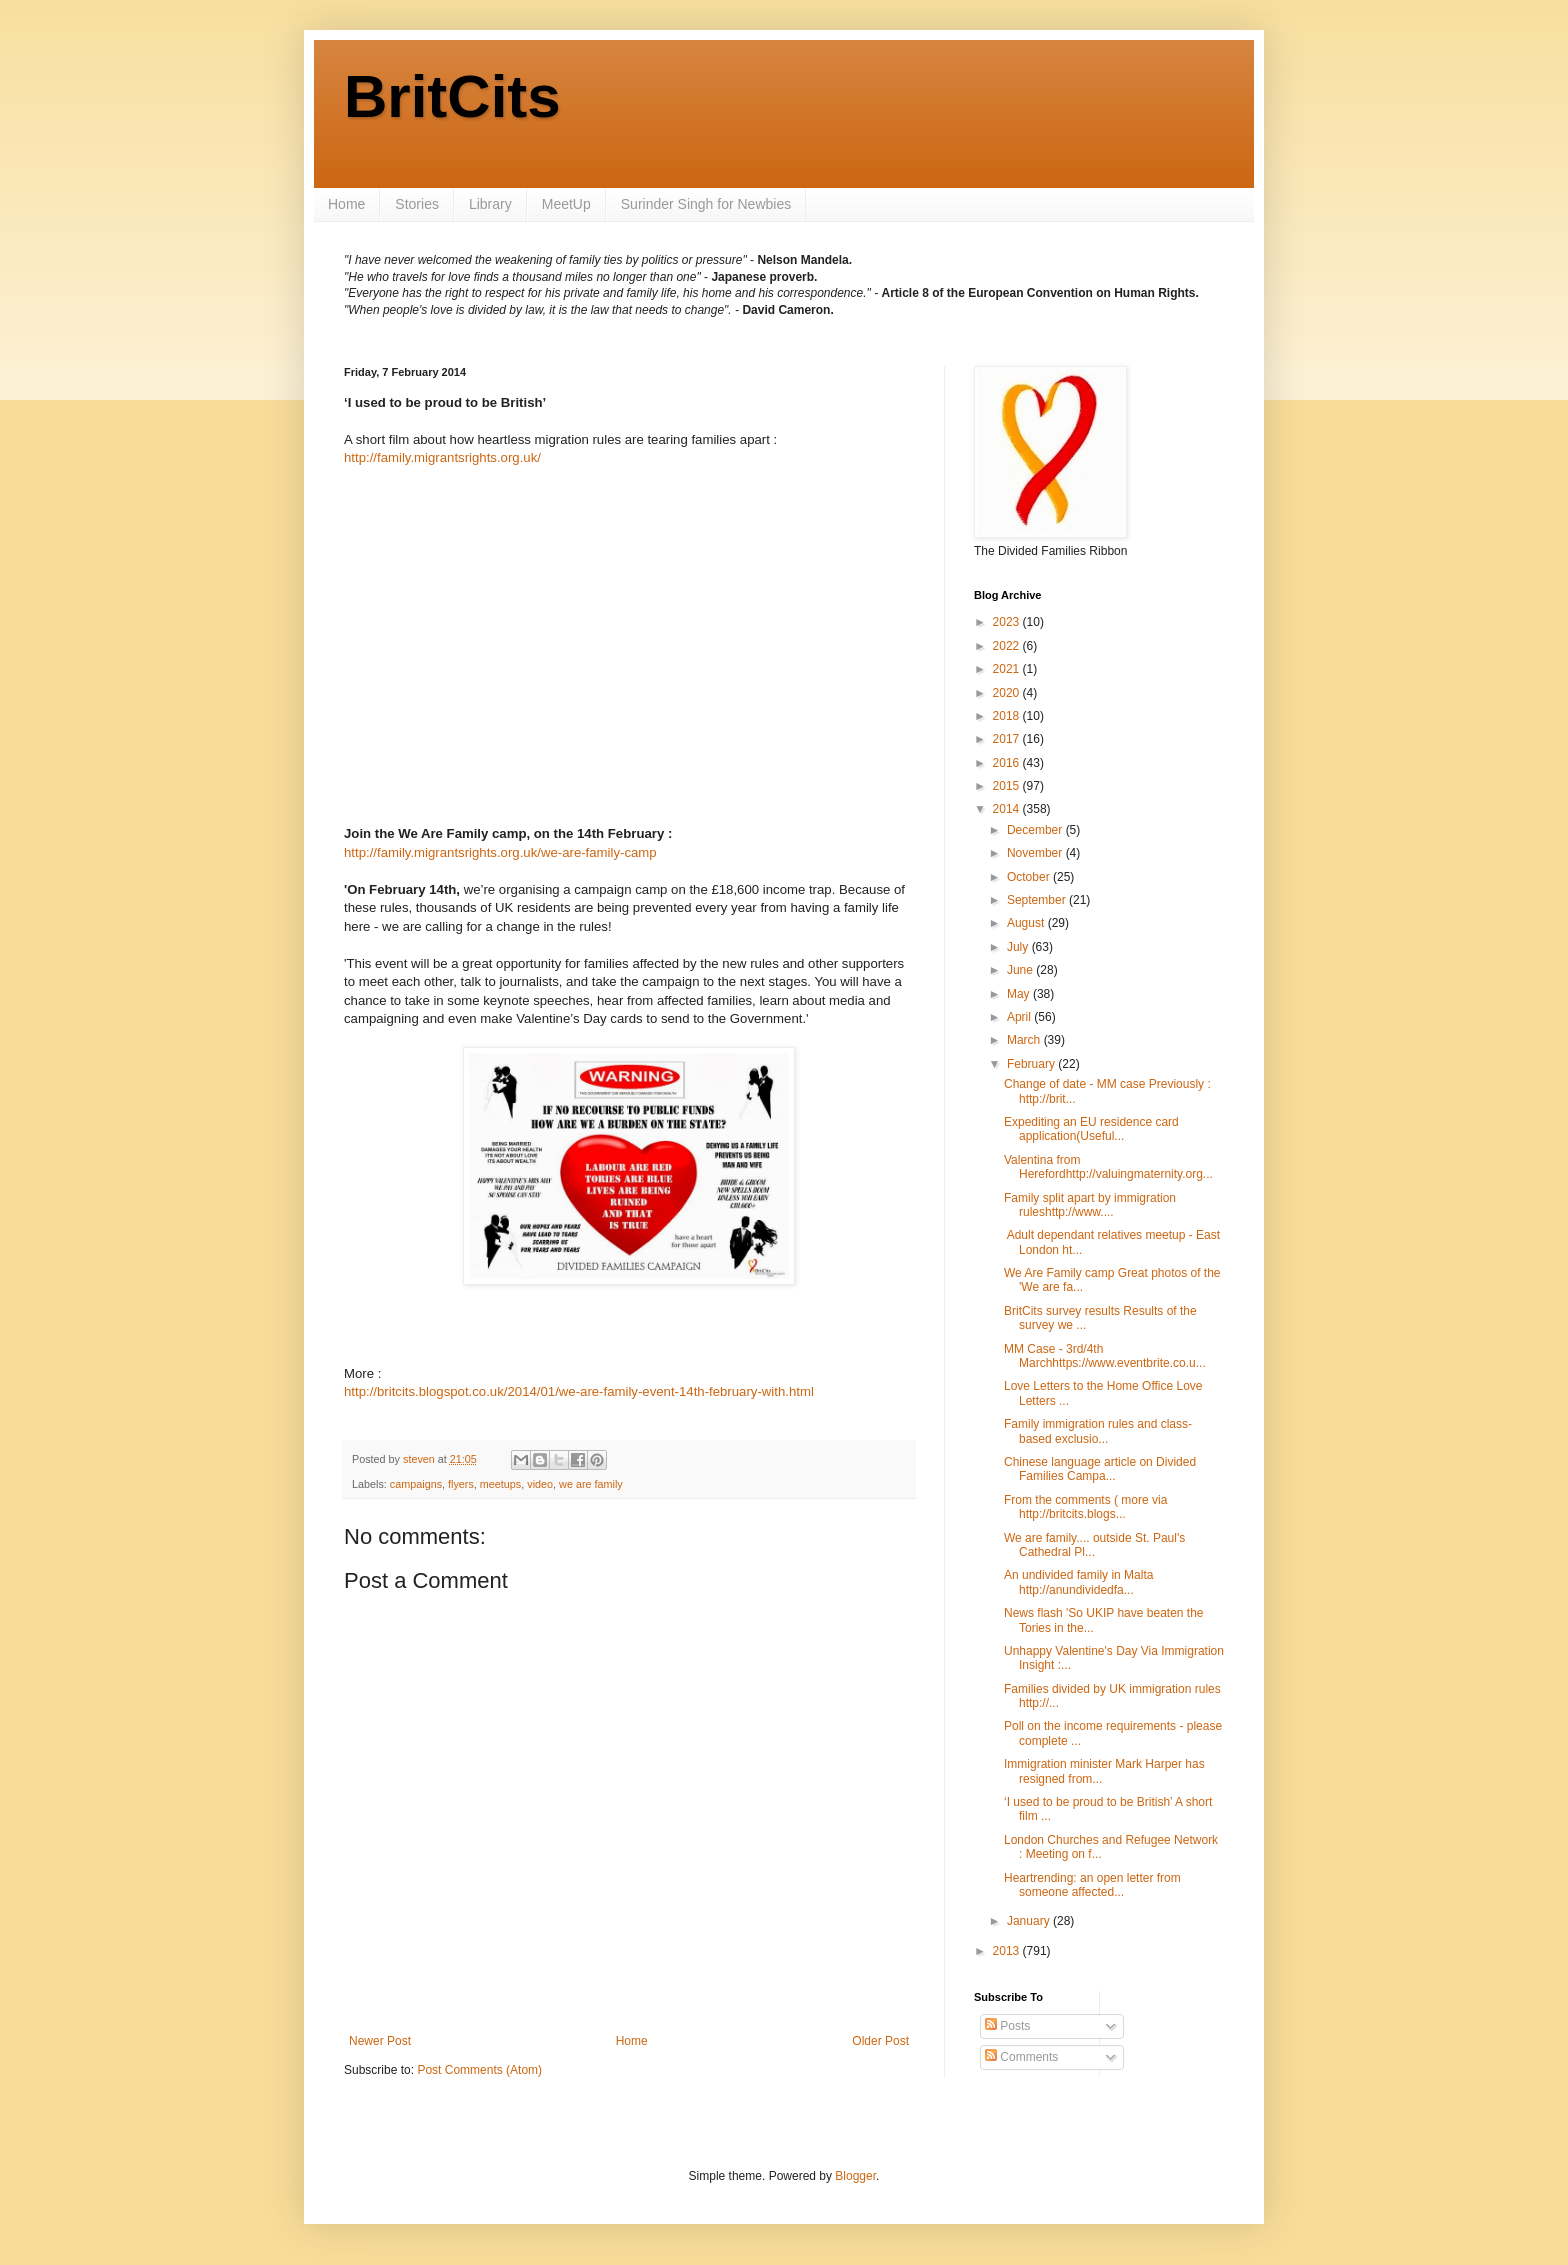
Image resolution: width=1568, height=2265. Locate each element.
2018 (1008, 716)
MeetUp (566, 204)
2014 (1008, 809)
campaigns (416, 1484)
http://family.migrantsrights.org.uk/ (442, 457)
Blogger (855, 2176)
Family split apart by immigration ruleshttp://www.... (1090, 1205)
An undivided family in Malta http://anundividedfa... (1078, 1582)
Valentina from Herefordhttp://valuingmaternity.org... (1108, 1167)
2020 (1008, 693)
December (1036, 830)
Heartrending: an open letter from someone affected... (1092, 1885)
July (1019, 947)
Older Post (880, 2041)
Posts (1007, 2026)
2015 (1008, 786)
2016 (1008, 763)
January (1030, 1921)
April (1020, 1017)
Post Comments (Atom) (479, 2070)
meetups (500, 1484)
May (1020, 994)
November (1036, 853)
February (1032, 1064)
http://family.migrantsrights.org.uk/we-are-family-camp (500, 852)
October (1030, 877)
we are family (591, 1484)
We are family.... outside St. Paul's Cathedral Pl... (1094, 1545)
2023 (1008, 622)
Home (346, 204)
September (1038, 900)
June (1021, 970)
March (1025, 1040)
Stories (417, 204)
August (1027, 923)
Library (490, 204)
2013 (1008, 1951)
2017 (1008, 739)
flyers (461, 1484)
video (540, 1484)
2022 (1008, 646)
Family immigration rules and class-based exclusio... (1098, 1431)
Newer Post (380, 2041)
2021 (1008, 669)
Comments (1021, 2057)
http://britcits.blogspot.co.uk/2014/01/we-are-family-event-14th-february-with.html (579, 1391)
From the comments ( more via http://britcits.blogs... (1085, 1507)
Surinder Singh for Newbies (706, 204)
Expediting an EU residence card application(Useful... (1091, 1129)
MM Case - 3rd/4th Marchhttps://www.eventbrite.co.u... (1105, 1356)
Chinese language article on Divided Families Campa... (1100, 1469)
